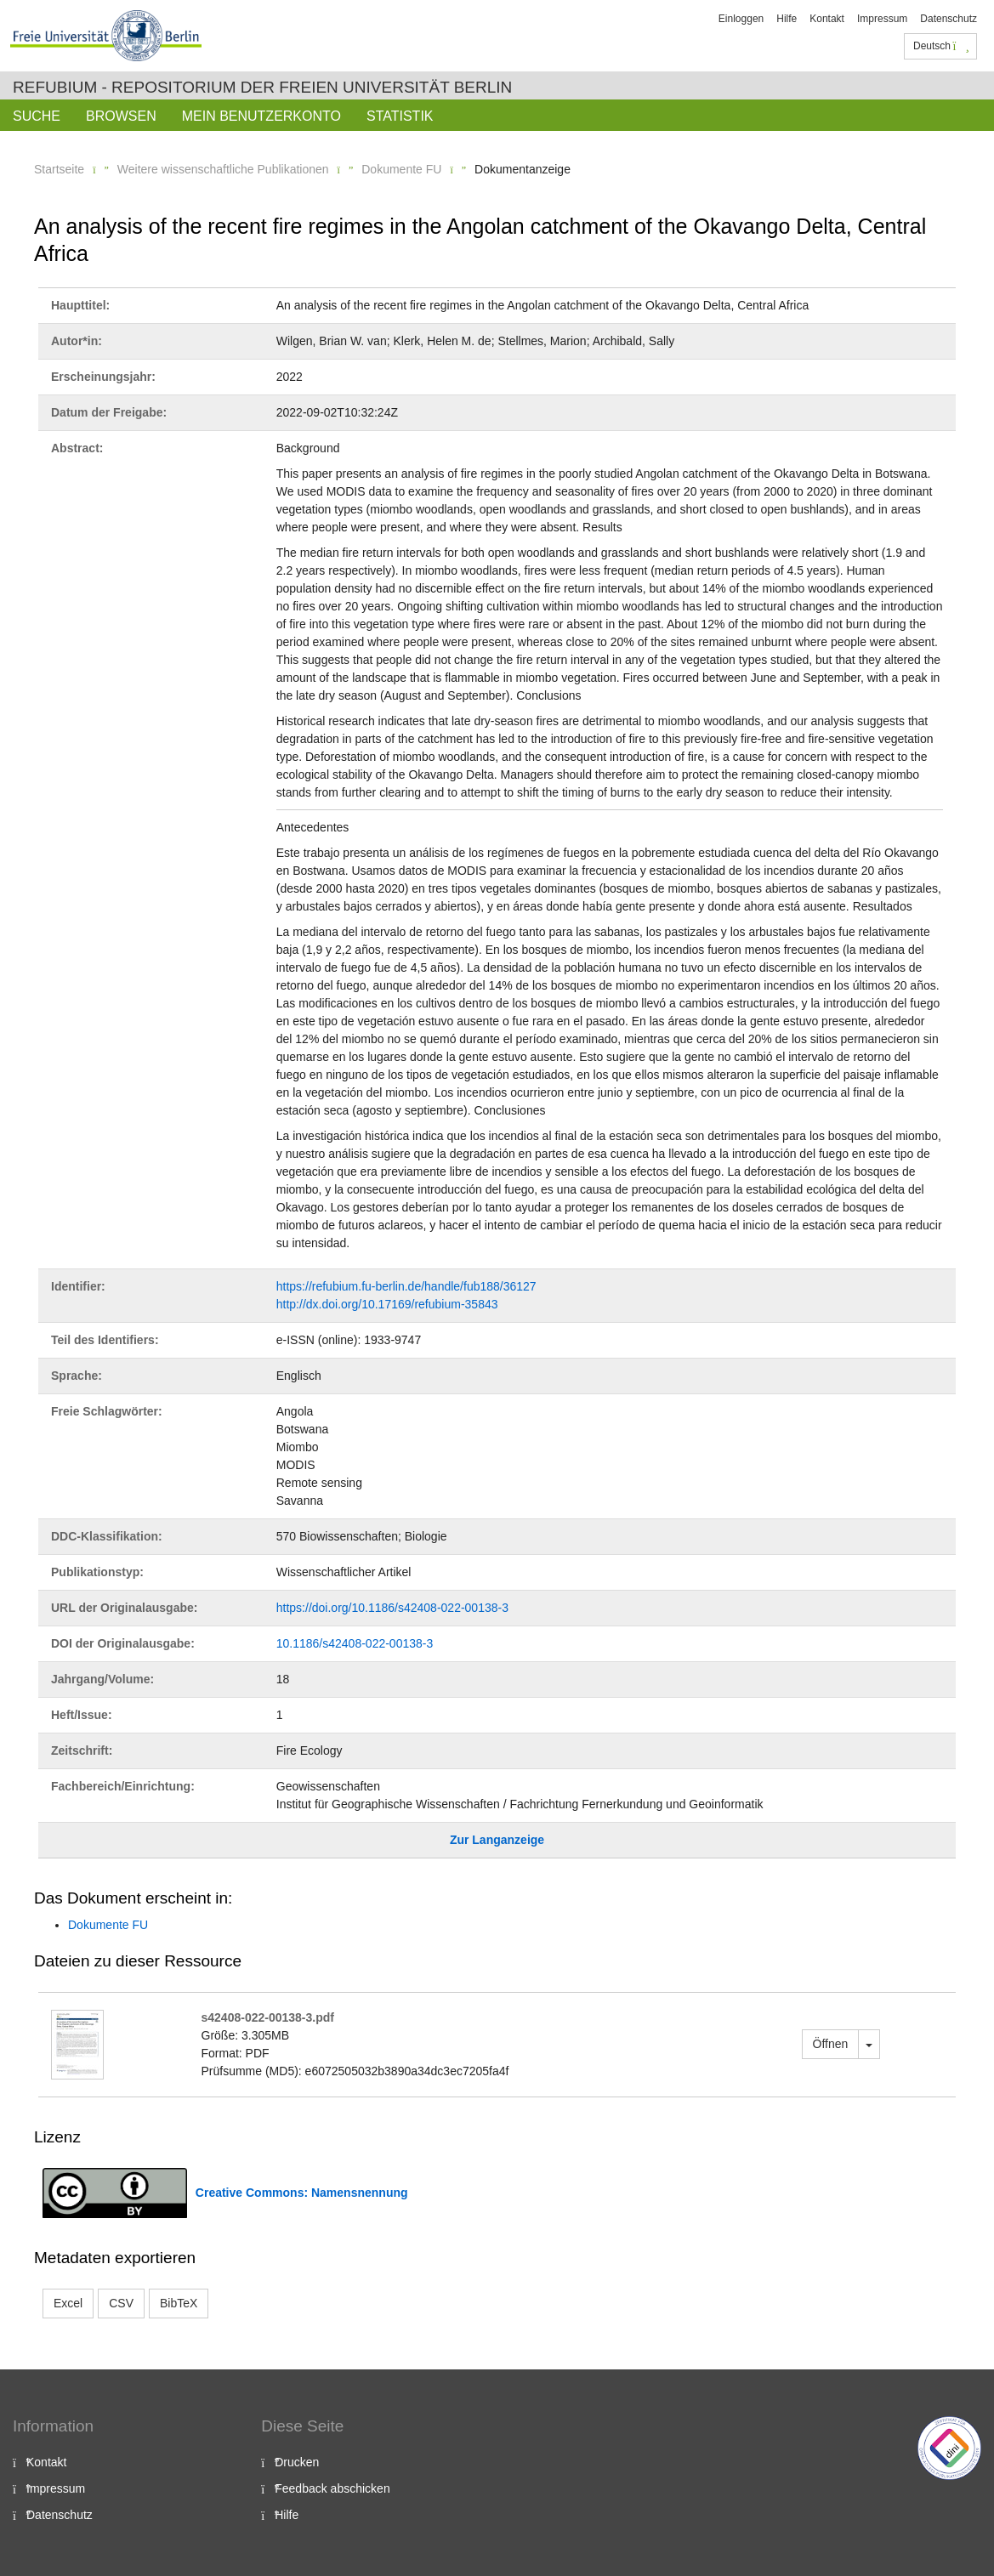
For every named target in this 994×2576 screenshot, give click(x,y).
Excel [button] (68, 2303)
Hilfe (786, 19)
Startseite (59, 169)
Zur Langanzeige (497, 1840)
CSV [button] (121, 2303)
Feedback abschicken (332, 2488)
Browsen (121, 116)
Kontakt (826, 19)
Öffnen (831, 2044)
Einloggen (741, 19)
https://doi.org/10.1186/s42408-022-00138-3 (392, 1607)
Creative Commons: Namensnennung (302, 2192)
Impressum (882, 19)
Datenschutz (948, 19)
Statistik (400, 116)
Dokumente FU (401, 169)
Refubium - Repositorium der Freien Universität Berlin (262, 87)
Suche (36, 116)
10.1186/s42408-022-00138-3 (355, 1643)
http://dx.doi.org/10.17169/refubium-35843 (387, 1304)
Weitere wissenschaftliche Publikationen (223, 169)
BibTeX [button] (178, 2303)
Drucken (297, 2462)
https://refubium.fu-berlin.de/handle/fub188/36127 (406, 1286)
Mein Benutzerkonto (261, 116)
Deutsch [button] (941, 46)
